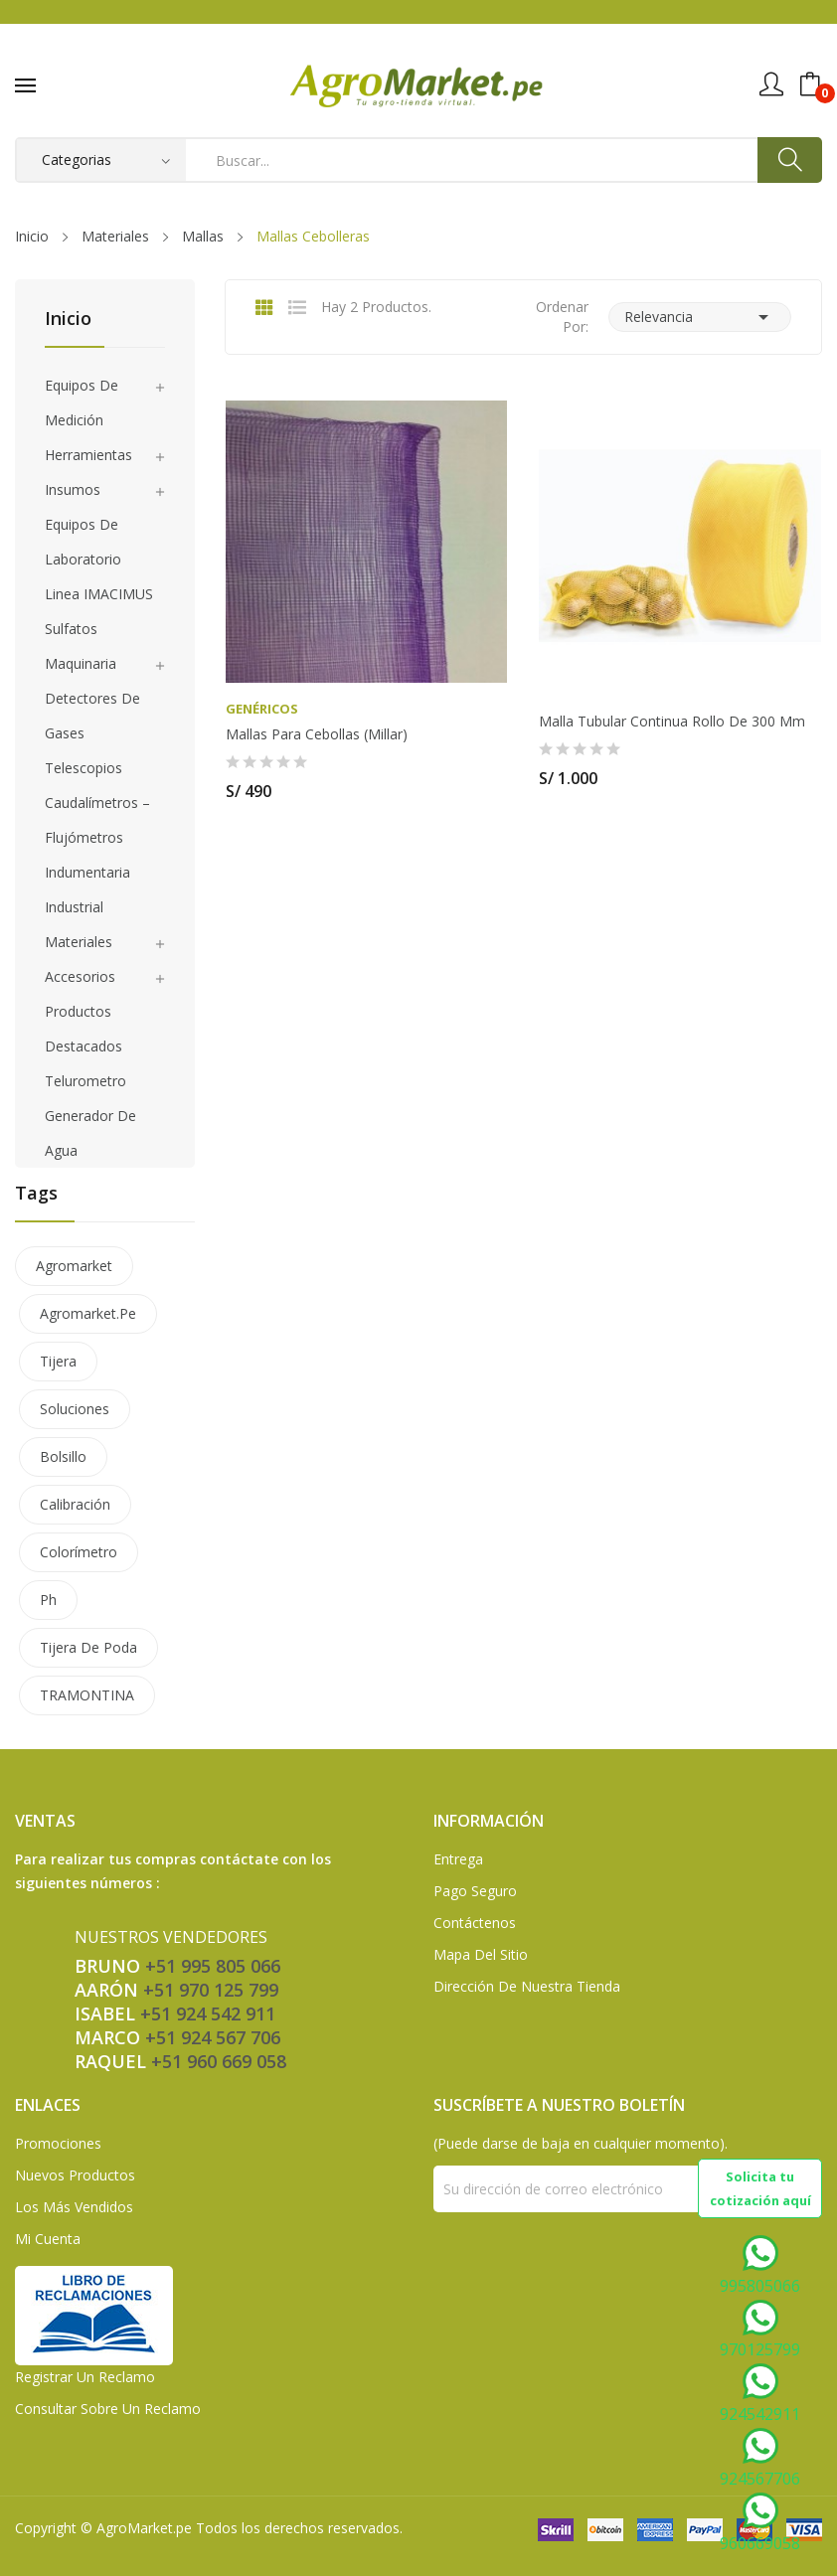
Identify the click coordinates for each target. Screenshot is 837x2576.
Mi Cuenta (48, 2238)
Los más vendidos (74, 2206)
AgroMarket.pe (144, 2527)
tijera (58, 1361)
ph (48, 1599)
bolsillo (63, 1456)
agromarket (74, 1265)
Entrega (458, 1859)
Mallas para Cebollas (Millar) (317, 734)
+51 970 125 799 (210, 1990)
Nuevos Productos (75, 2175)
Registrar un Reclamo (85, 2376)
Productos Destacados (83, 1028)
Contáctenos (474, 1922)
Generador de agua (90, 1133)
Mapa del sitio (480, 1954)
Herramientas (88, 454)
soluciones (74, 1408)
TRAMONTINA (87, 1695)
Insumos (72, 489)
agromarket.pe (88, 1313)
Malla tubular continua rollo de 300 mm (672, 721)
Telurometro (85, 1080)
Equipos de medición (81, 402)
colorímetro (78, 1551)
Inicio (68, 319)
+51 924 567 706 (212, 2037)
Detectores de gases (92, 715)
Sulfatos (71, 628)
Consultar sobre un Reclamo (108, 2408)
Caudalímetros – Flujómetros (97, 820)
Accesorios (80, 976)
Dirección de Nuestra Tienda (526, 1986)
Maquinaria (80, 663)
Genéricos (262, 709)
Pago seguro (475, 1890)
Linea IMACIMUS (99, 593)
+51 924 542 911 (207, 2013)
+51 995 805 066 (212, 1966)
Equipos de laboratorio (83, 541)
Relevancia (699, 317)
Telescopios (83, 767)
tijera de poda (88, 1647)
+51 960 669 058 (218, 2061)
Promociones (58, 2143)
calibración (75, 1504)
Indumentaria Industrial (87, 889)
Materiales (78, 941)
